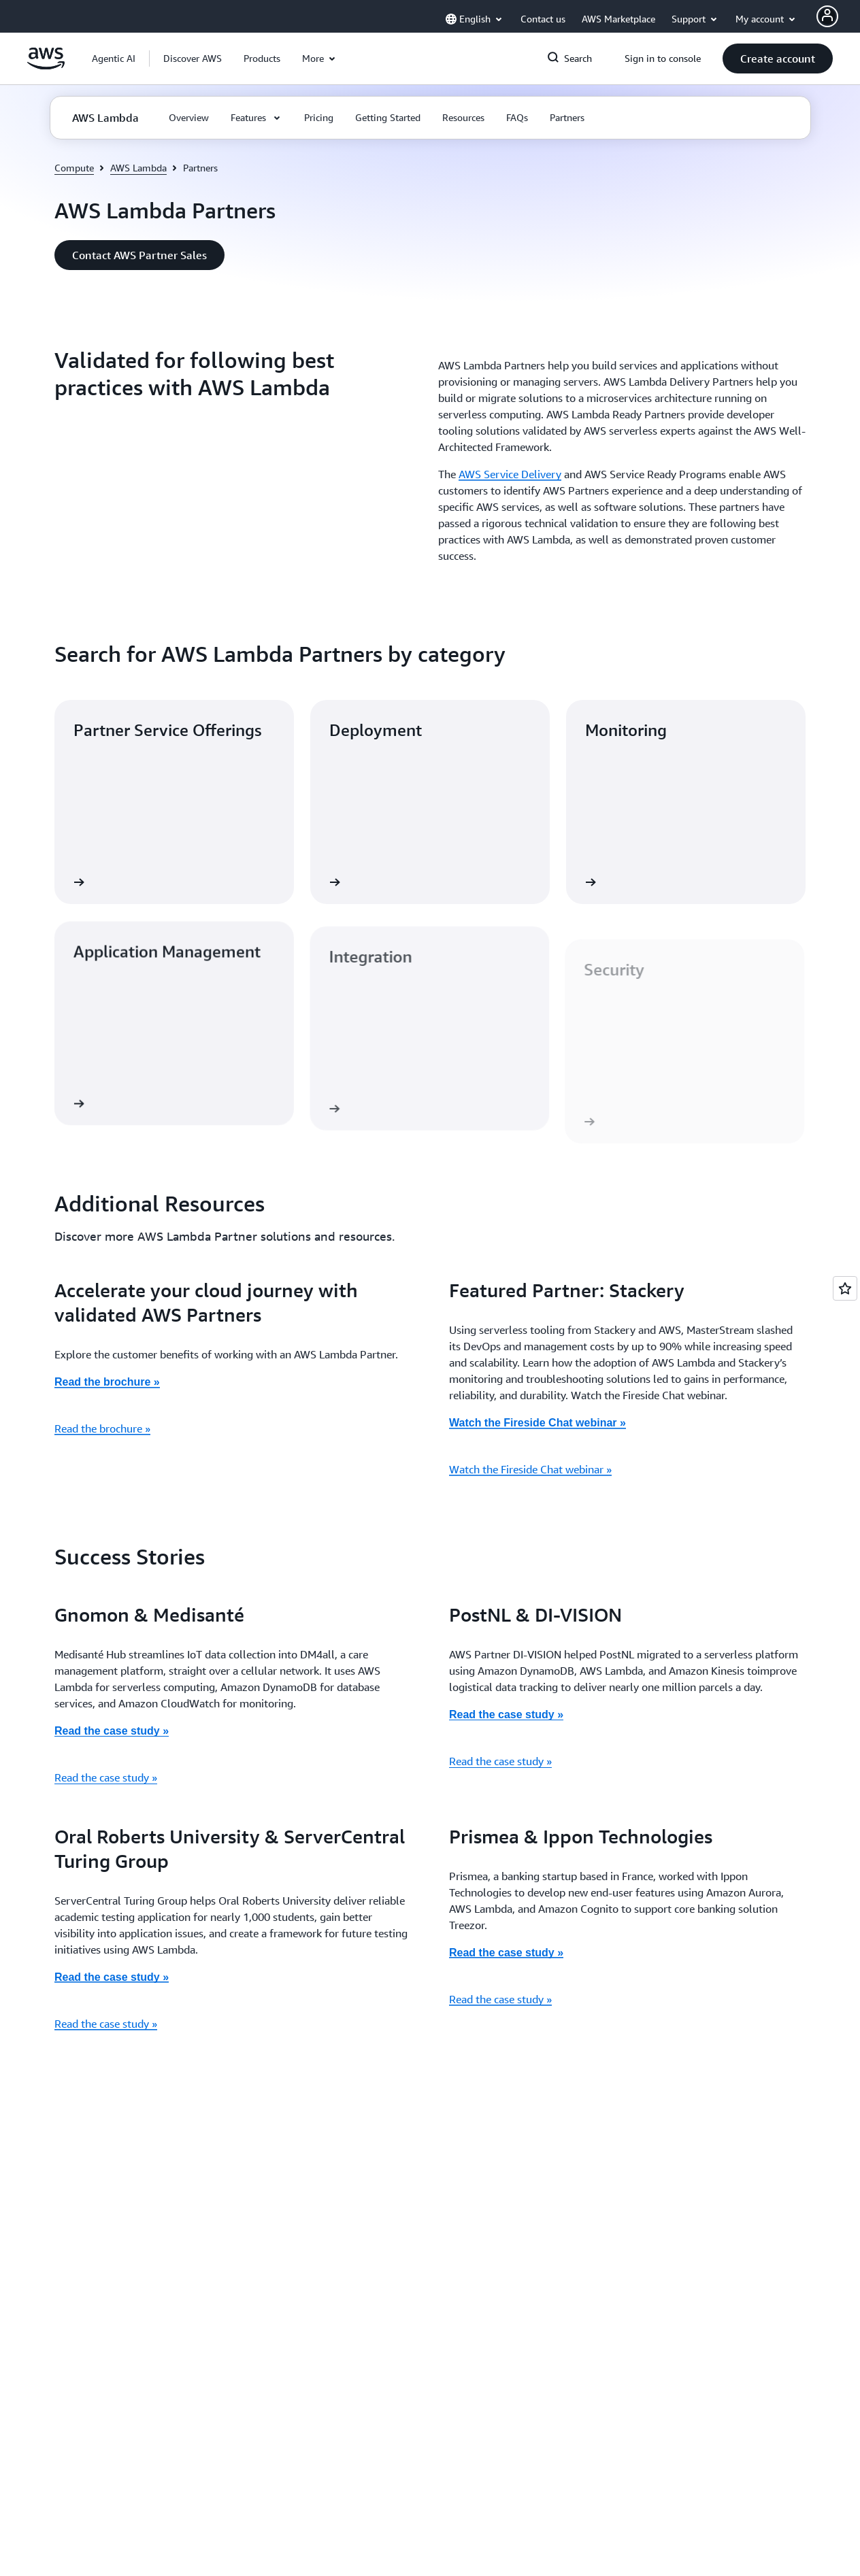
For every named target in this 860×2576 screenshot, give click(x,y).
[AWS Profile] (827, 16)
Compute (74, 167)
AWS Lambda (138, 167)
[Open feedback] (845, 1288)
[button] (192, 58)
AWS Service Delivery (510, 474)
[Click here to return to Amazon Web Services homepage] (46, 66)
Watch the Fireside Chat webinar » (530, 1469)
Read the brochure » (102, 1428)
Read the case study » (111, 1731)
